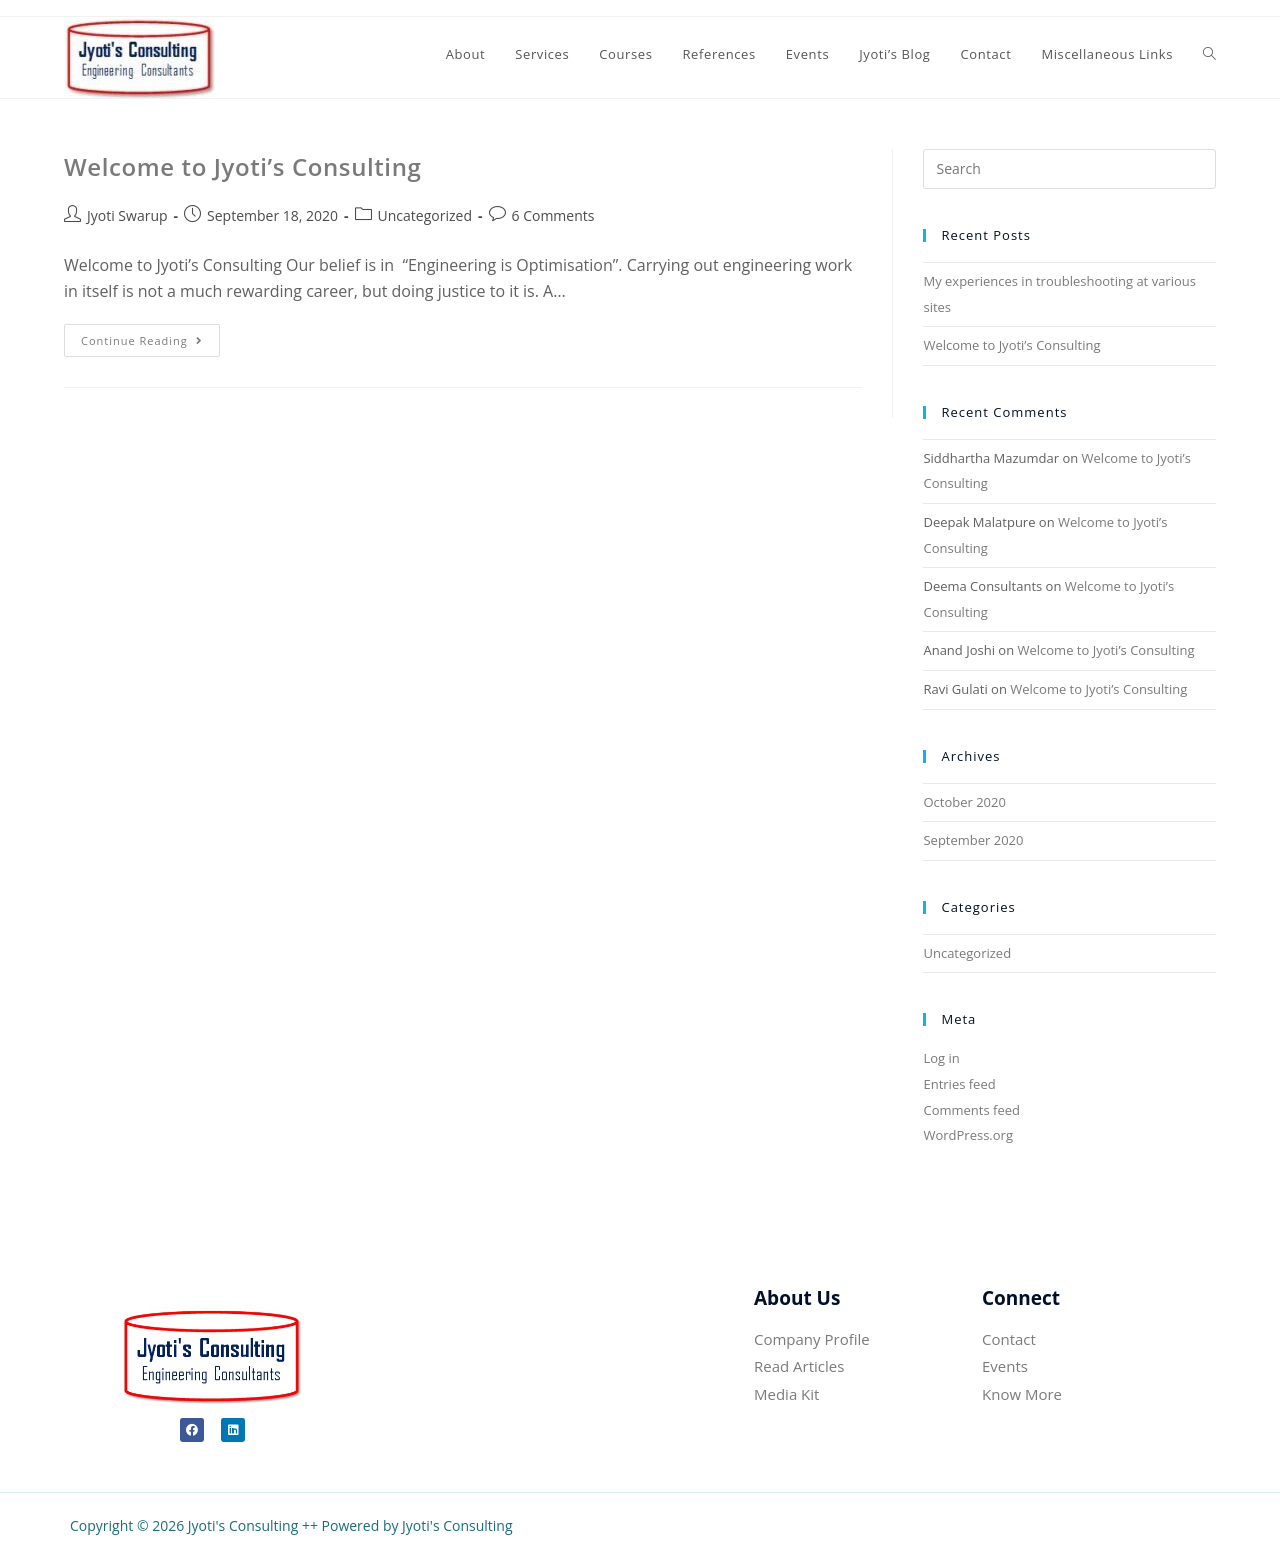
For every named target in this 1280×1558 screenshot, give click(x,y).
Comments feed (971, 1110)
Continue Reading (150, 336)
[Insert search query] (1069, 169)
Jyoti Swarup (127, 215)
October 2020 (964, 802)
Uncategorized (425, 215)
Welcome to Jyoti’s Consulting (242, 166)
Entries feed (959, 1084)
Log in (941, 1058)
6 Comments (553, 215)
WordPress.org (968, 1135)
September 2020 (973, 840)
